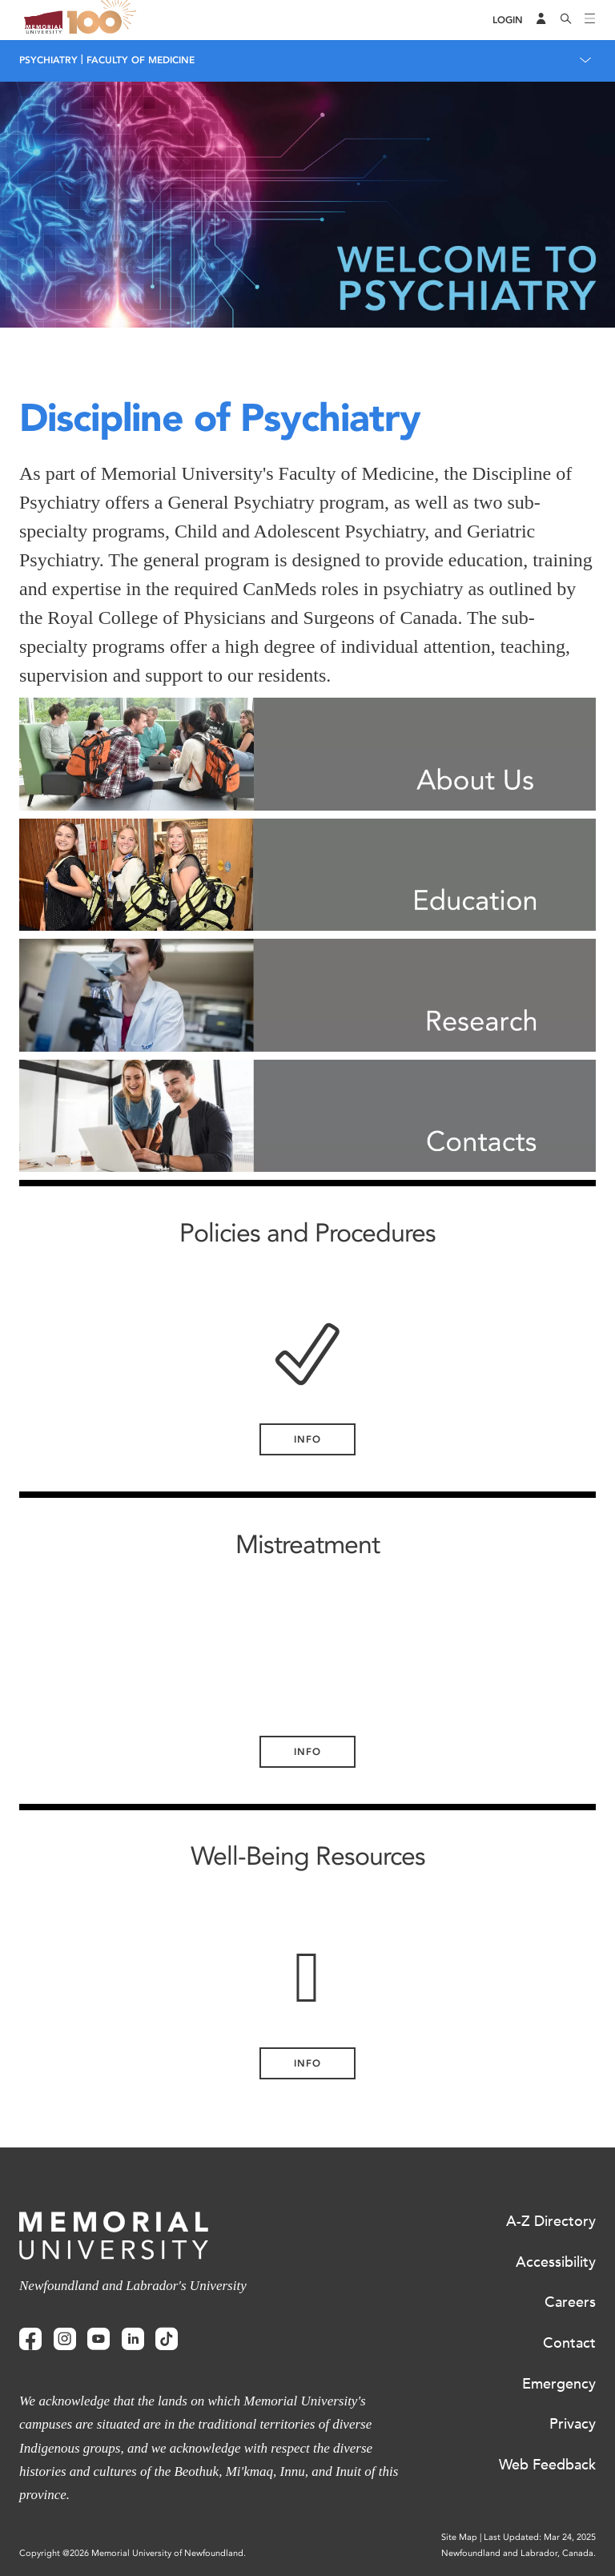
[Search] (566, 20)
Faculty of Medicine (140, 60)
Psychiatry (48, 60)
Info (307, 1439)
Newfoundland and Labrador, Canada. (518, 2553)
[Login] (508, 20)
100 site (104, 20)
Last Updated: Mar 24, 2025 (540, 2537)
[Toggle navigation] (590, 20)
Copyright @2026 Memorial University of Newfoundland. (132, 2553)
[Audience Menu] (541, 20)
